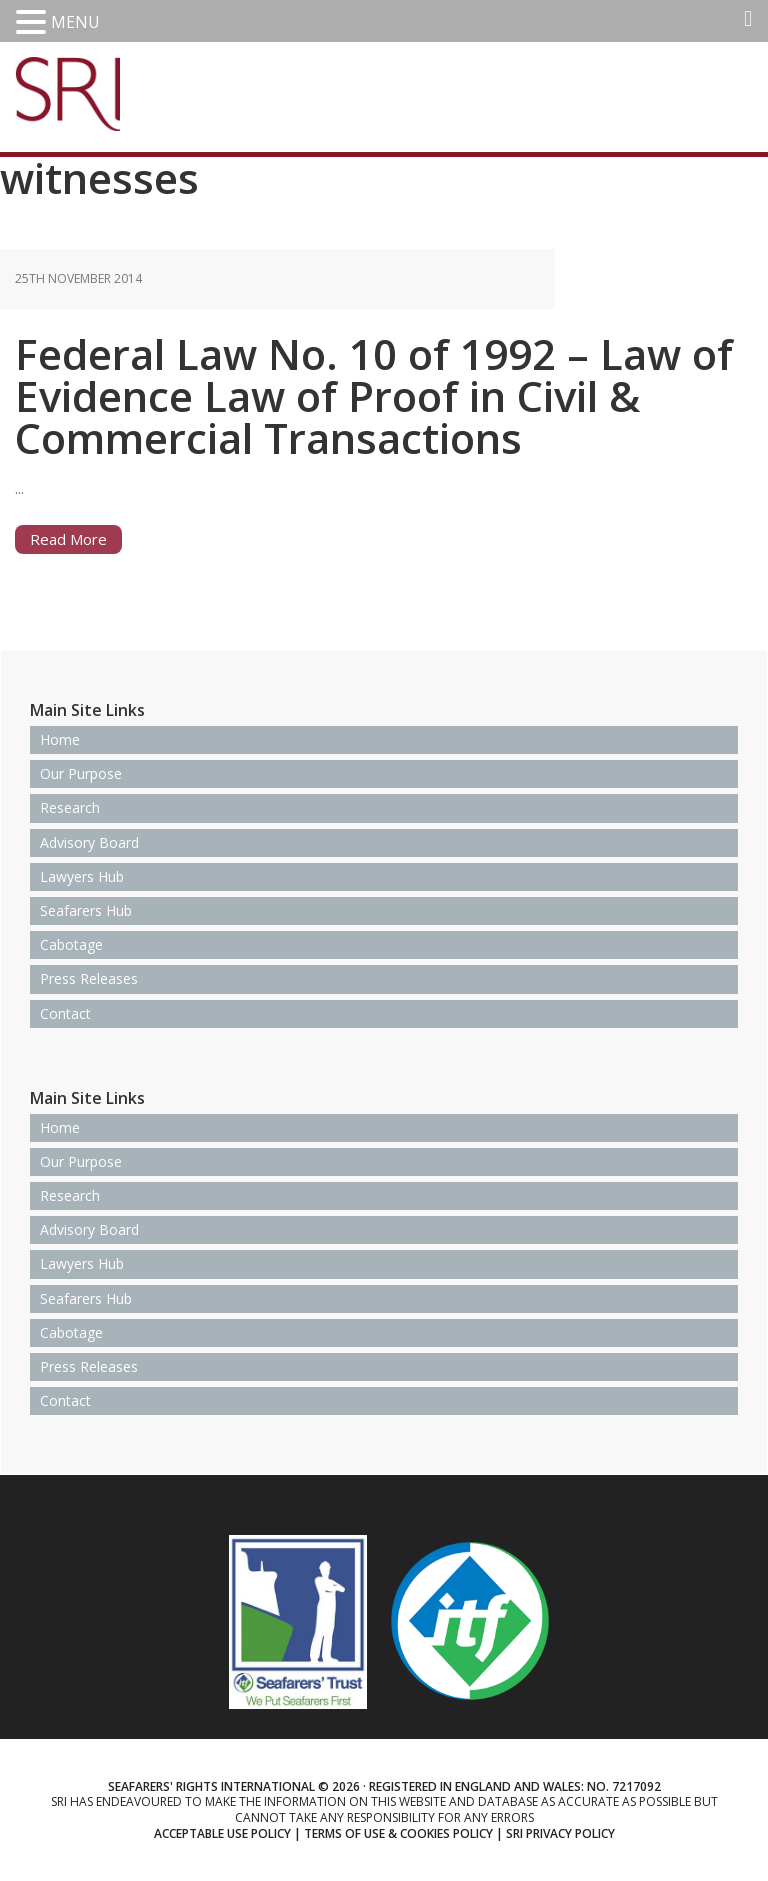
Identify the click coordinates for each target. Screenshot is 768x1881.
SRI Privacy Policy (560, 1833)
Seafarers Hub (86, 910)
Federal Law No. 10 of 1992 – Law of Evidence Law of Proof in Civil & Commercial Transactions (374, 395)
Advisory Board (89, 842)
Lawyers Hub (82, 876)
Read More (68, 539)
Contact (65, 1013)
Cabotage (71, 944)
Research (70, 807)
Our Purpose (81, 773)
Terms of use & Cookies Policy (398, 1833)
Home (60, 739)
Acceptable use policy (222, 1833)
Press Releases (89, 978)
